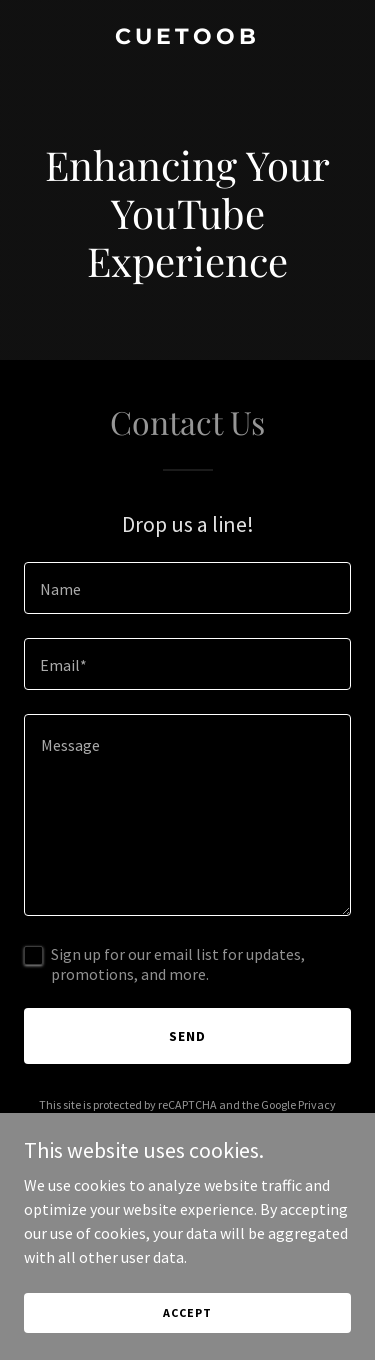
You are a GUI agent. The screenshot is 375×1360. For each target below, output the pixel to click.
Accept (187, 1312)
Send (187, 1036)
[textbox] (187, 588)
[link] (187, 38)
